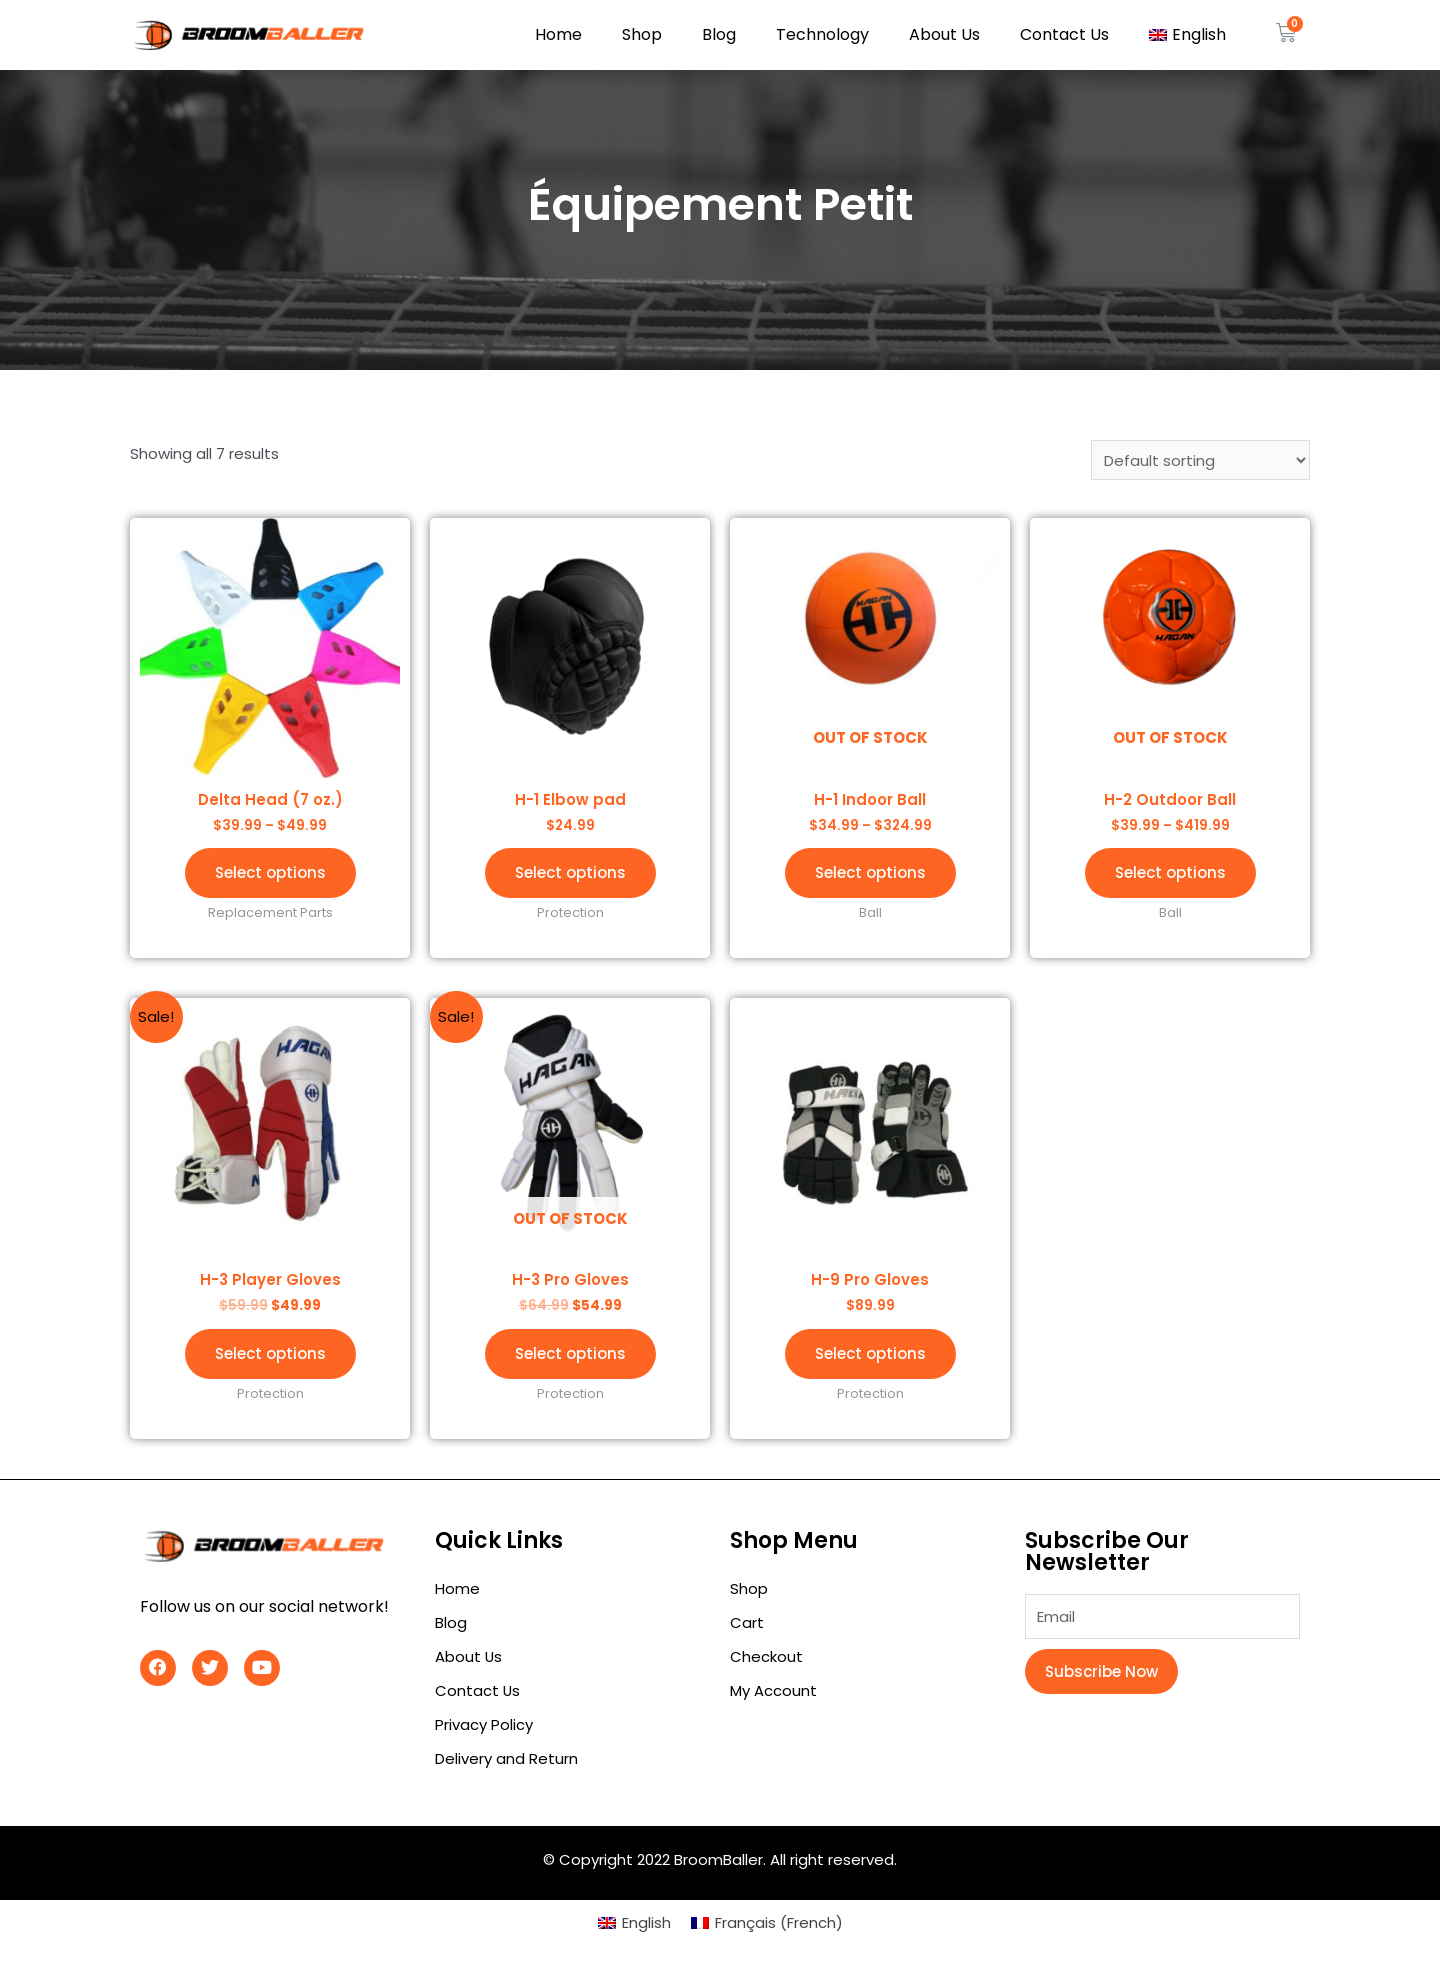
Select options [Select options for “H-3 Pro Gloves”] (570, 1353)
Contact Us (1064, 34)
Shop (642, 34)
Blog (719, 34)
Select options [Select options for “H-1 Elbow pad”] (570, 872)
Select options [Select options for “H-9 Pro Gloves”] (870, 1353)
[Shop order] (1200, 460)
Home (558, 34)
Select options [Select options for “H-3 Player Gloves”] (270, 1353)
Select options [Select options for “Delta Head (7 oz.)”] (270, 872)
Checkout (766, 1656)
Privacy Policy (484, 1724)
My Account (773, 1690)
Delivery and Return (506, 1758)
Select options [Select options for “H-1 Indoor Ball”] (870, 872)
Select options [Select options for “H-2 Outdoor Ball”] (1170, 872)
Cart (747, 1622)
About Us (944, 34)
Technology (822, 34)
